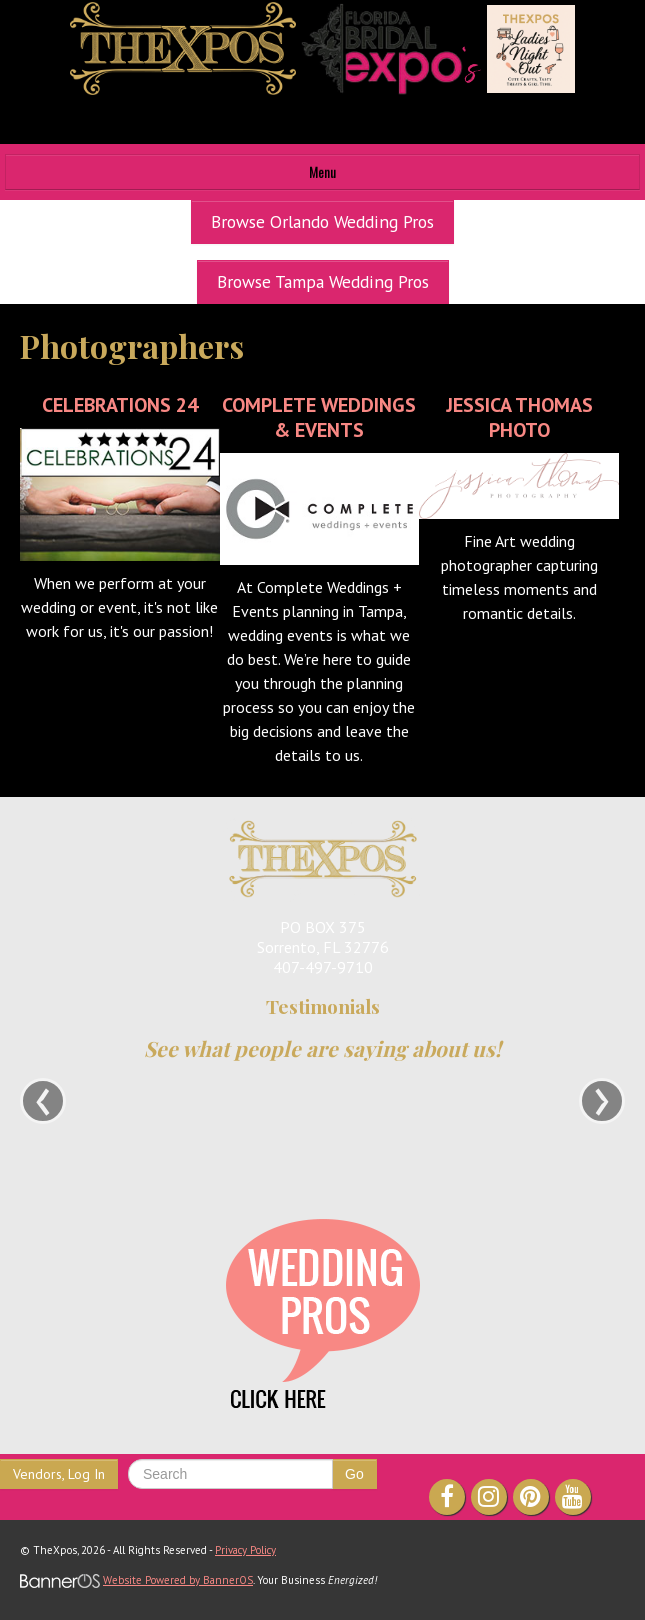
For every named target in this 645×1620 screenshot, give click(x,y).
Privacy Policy (245, 1550)
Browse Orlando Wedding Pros (322, 221)
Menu (322, 171)
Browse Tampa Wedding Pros (323, 281)
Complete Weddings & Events (319, 417)
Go (354, 1474)
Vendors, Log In (59, 1474)
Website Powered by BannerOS (178, 1580)
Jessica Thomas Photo (519, 417)
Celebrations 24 (120, 405)
